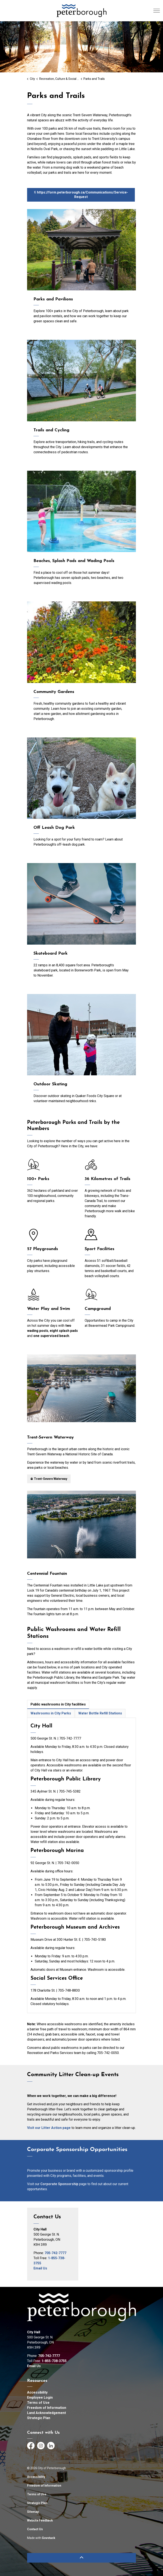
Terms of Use (38, 2403)
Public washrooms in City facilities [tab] (58, 1704)
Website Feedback (40, 2520)
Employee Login (40, 2397)
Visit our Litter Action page (49, 2128)
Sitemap (33, 2511)
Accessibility (37, 2392)
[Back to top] (81, 2558)
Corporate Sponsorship (59, 2184)
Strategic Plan (38, 2418)
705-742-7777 (55, 2253)
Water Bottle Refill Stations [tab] (100, 1713)
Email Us (40, 2268)
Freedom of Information (46, 2408)
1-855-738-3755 (54, 2361)
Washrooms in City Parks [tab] (51, 1713)
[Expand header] (156, 10)
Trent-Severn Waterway (48, 1479)
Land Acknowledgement (46, 2413)
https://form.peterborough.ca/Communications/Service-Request (81, 194)
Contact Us (35, 2529)
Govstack (48, 2538)
